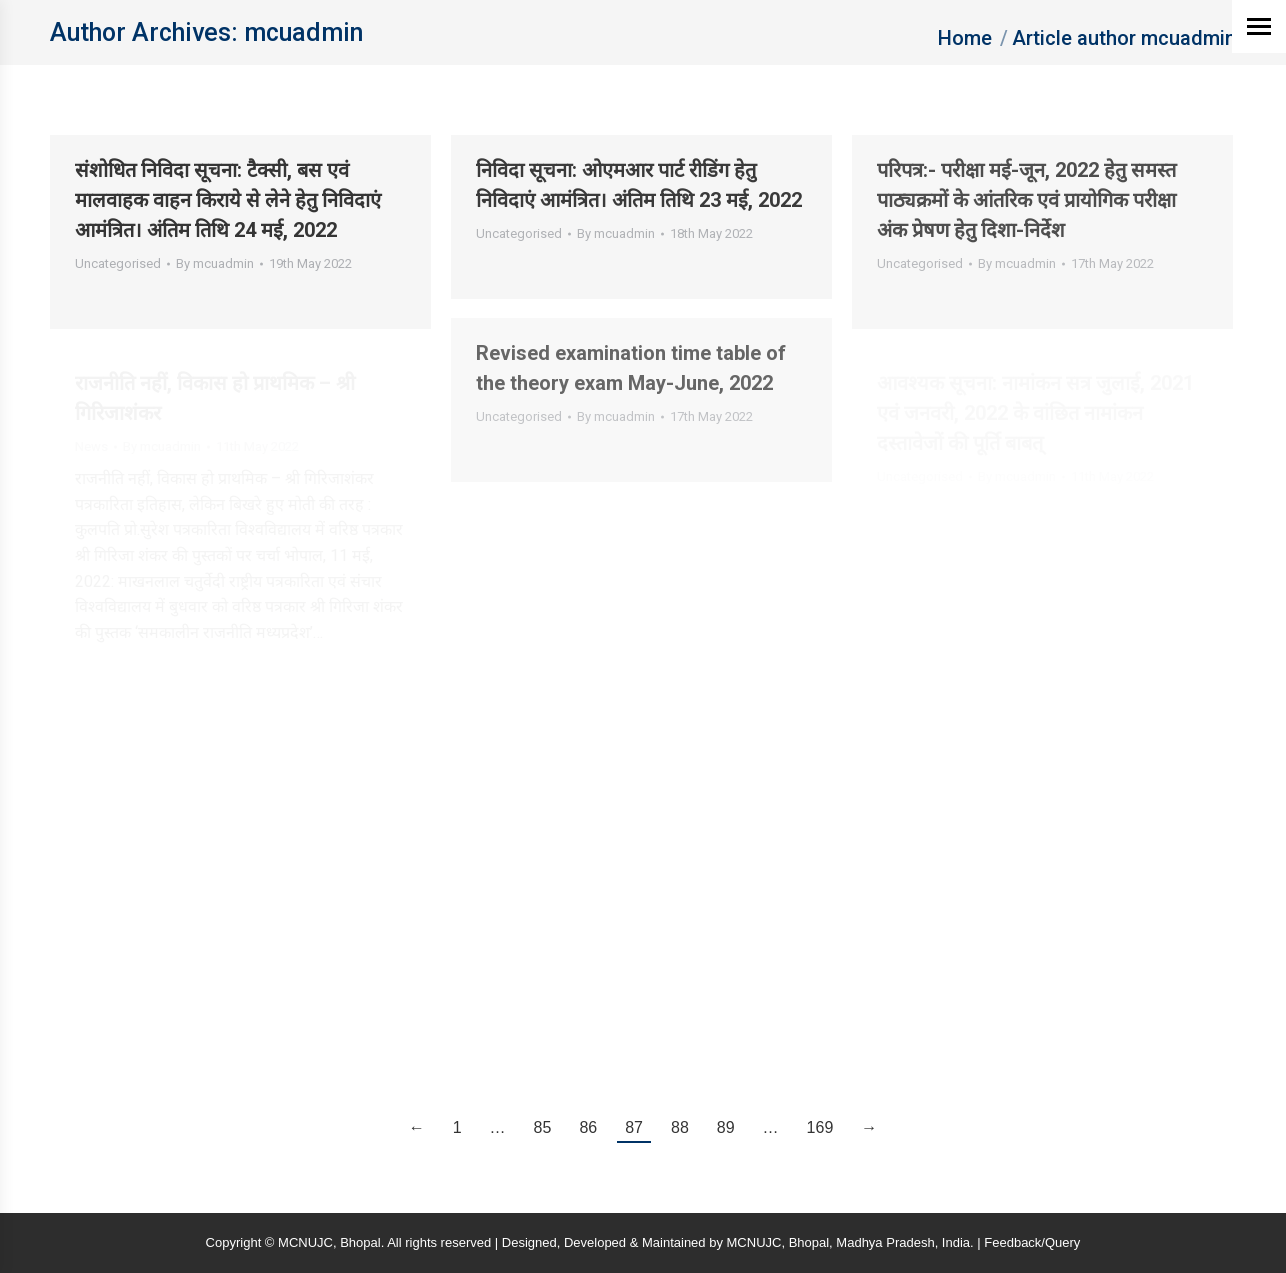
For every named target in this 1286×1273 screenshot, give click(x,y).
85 (543, 1127)
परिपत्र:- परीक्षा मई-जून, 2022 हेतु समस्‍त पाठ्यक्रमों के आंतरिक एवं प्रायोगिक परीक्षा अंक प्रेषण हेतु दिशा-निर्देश (1026, 200)
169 (820, 1127)
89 (726, 1127)
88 (680, 1127)
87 (634, 1127)
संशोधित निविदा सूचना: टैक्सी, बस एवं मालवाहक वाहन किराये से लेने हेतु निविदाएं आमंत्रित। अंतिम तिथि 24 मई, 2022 (228, 200)
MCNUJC (754, 1242)
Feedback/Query (1032, 1242)
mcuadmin (303, 32)
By (215, 263)
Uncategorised (118, 263)
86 (588, 1127)
